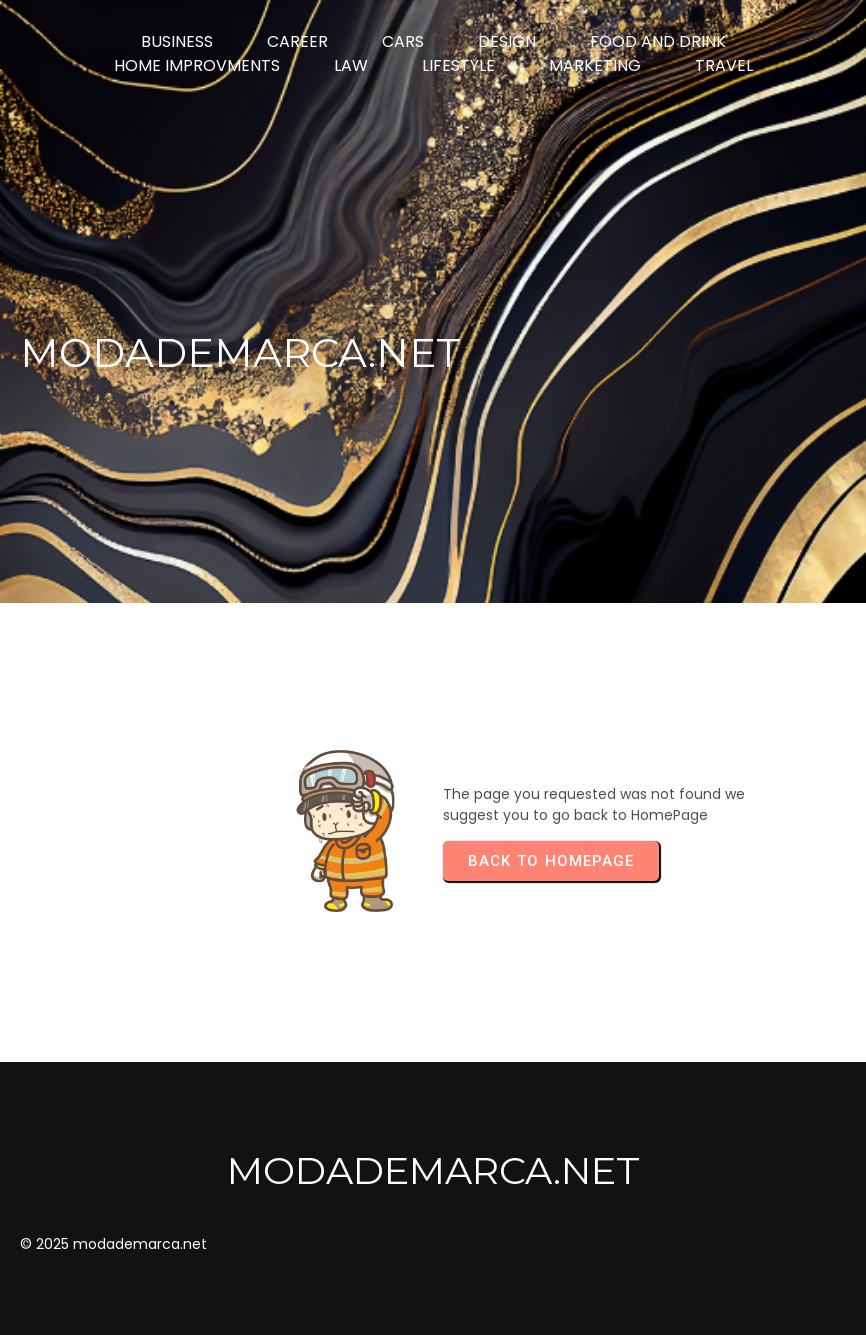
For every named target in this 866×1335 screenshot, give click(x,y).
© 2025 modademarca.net (113, 1244)
